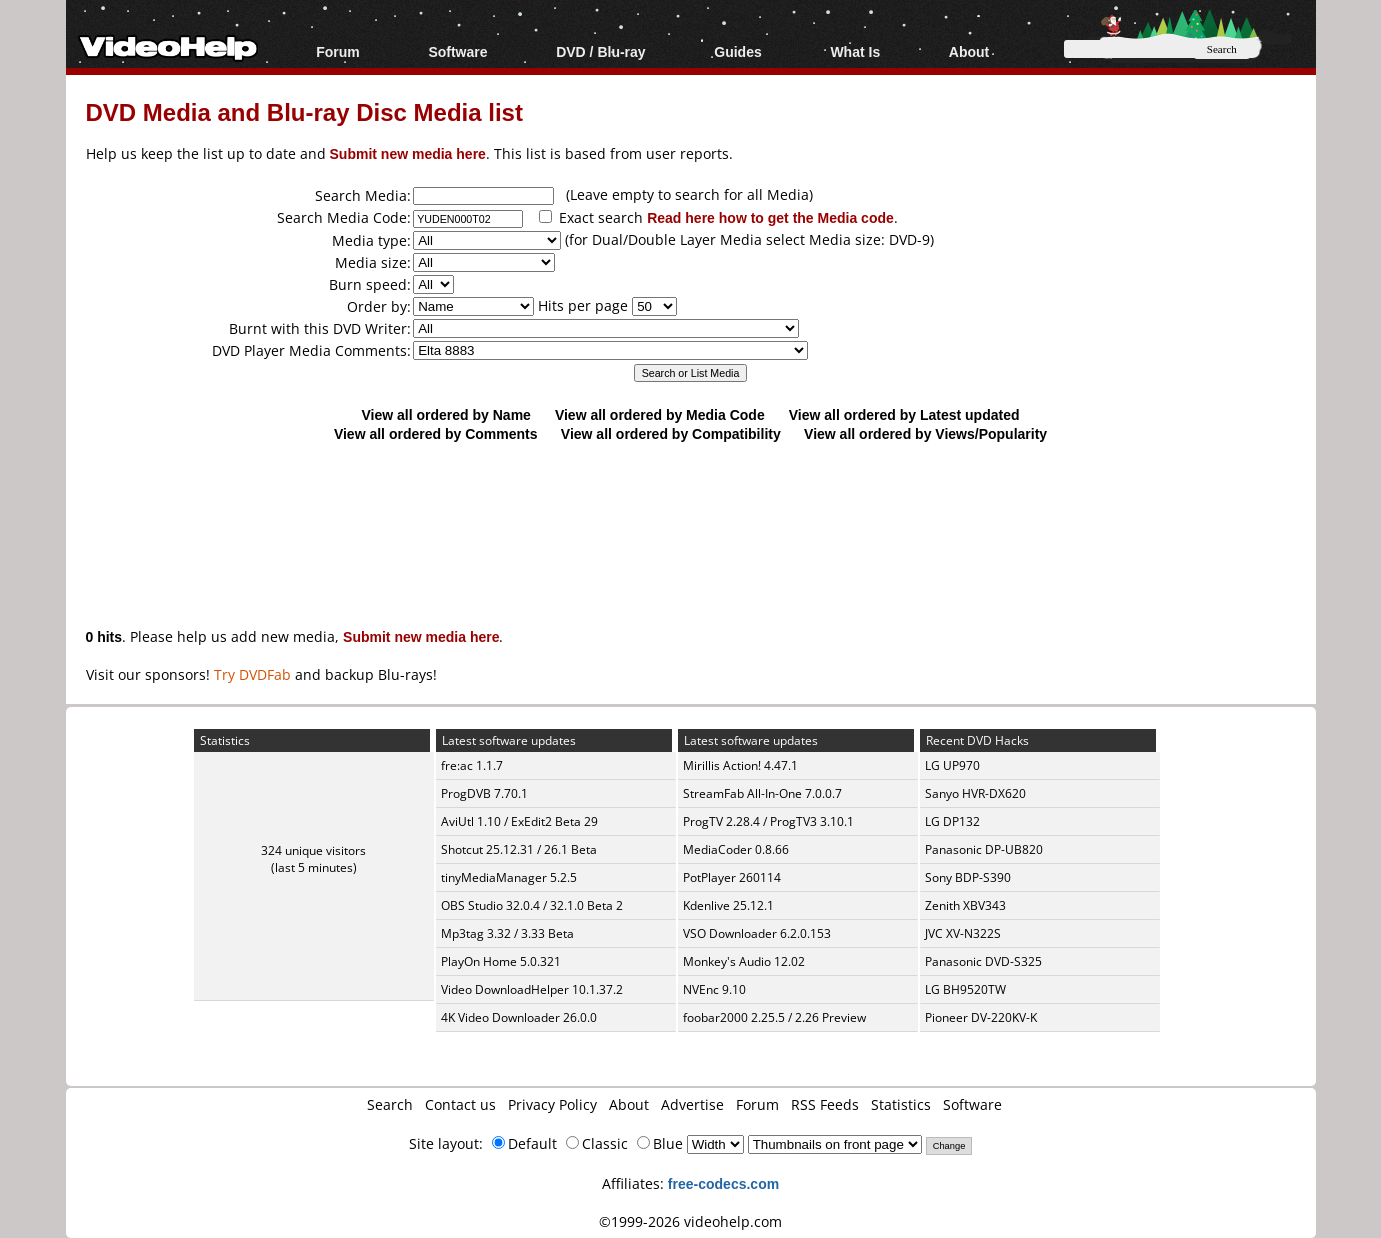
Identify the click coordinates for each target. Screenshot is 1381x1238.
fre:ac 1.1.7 (472, 765)
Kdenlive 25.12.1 (728, 905)
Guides (737, 51)
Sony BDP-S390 (968, 877)
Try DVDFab (252, 674)
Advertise (692, 1104)
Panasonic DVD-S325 (983, 961)
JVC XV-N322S (963, 933)
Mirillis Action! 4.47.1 (740, 765)
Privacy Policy (552, 1104)
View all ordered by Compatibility (671, 433)
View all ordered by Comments (436, 433)
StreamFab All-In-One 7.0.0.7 (762, 793)
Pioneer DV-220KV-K (981, 1017)
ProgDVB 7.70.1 (484, 793)
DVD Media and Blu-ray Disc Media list (304, 111)
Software (457, 51)
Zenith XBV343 (965, 905)
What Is (855, 51)
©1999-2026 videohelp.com (690, 1221)
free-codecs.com (723, 1183)
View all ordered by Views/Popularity (925, 433)
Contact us (460, 1104)
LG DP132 (952, 821)
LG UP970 (952, 765)
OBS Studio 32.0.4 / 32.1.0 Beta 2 (532, 905)
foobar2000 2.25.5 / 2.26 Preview (774, 1017)
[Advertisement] (691, 525)
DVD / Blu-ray (600, 51)
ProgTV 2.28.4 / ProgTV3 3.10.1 (768, 821)
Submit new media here (408, 153)
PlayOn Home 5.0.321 (501, 961)
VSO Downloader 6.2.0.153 (757, 933)
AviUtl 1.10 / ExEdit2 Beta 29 (519, 821)
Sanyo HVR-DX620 (975, 793)
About (969, 51)
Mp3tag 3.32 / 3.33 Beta (507, 933)
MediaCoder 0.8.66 (736, 849)
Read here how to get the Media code (770, 217)
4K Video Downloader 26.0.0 (519, 1017)
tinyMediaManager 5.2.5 (509, 877)
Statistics (901, 1104)
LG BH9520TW (965, 989)
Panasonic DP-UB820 (984, 849)
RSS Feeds (825, 1104)
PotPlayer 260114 (732, 877)
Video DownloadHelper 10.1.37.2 (532, 989)
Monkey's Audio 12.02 (744, 961)
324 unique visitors (313, 850)
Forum (338, 51)
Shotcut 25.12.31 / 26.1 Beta (519, 849)
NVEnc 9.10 (714, 989)
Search (390, 1104)
